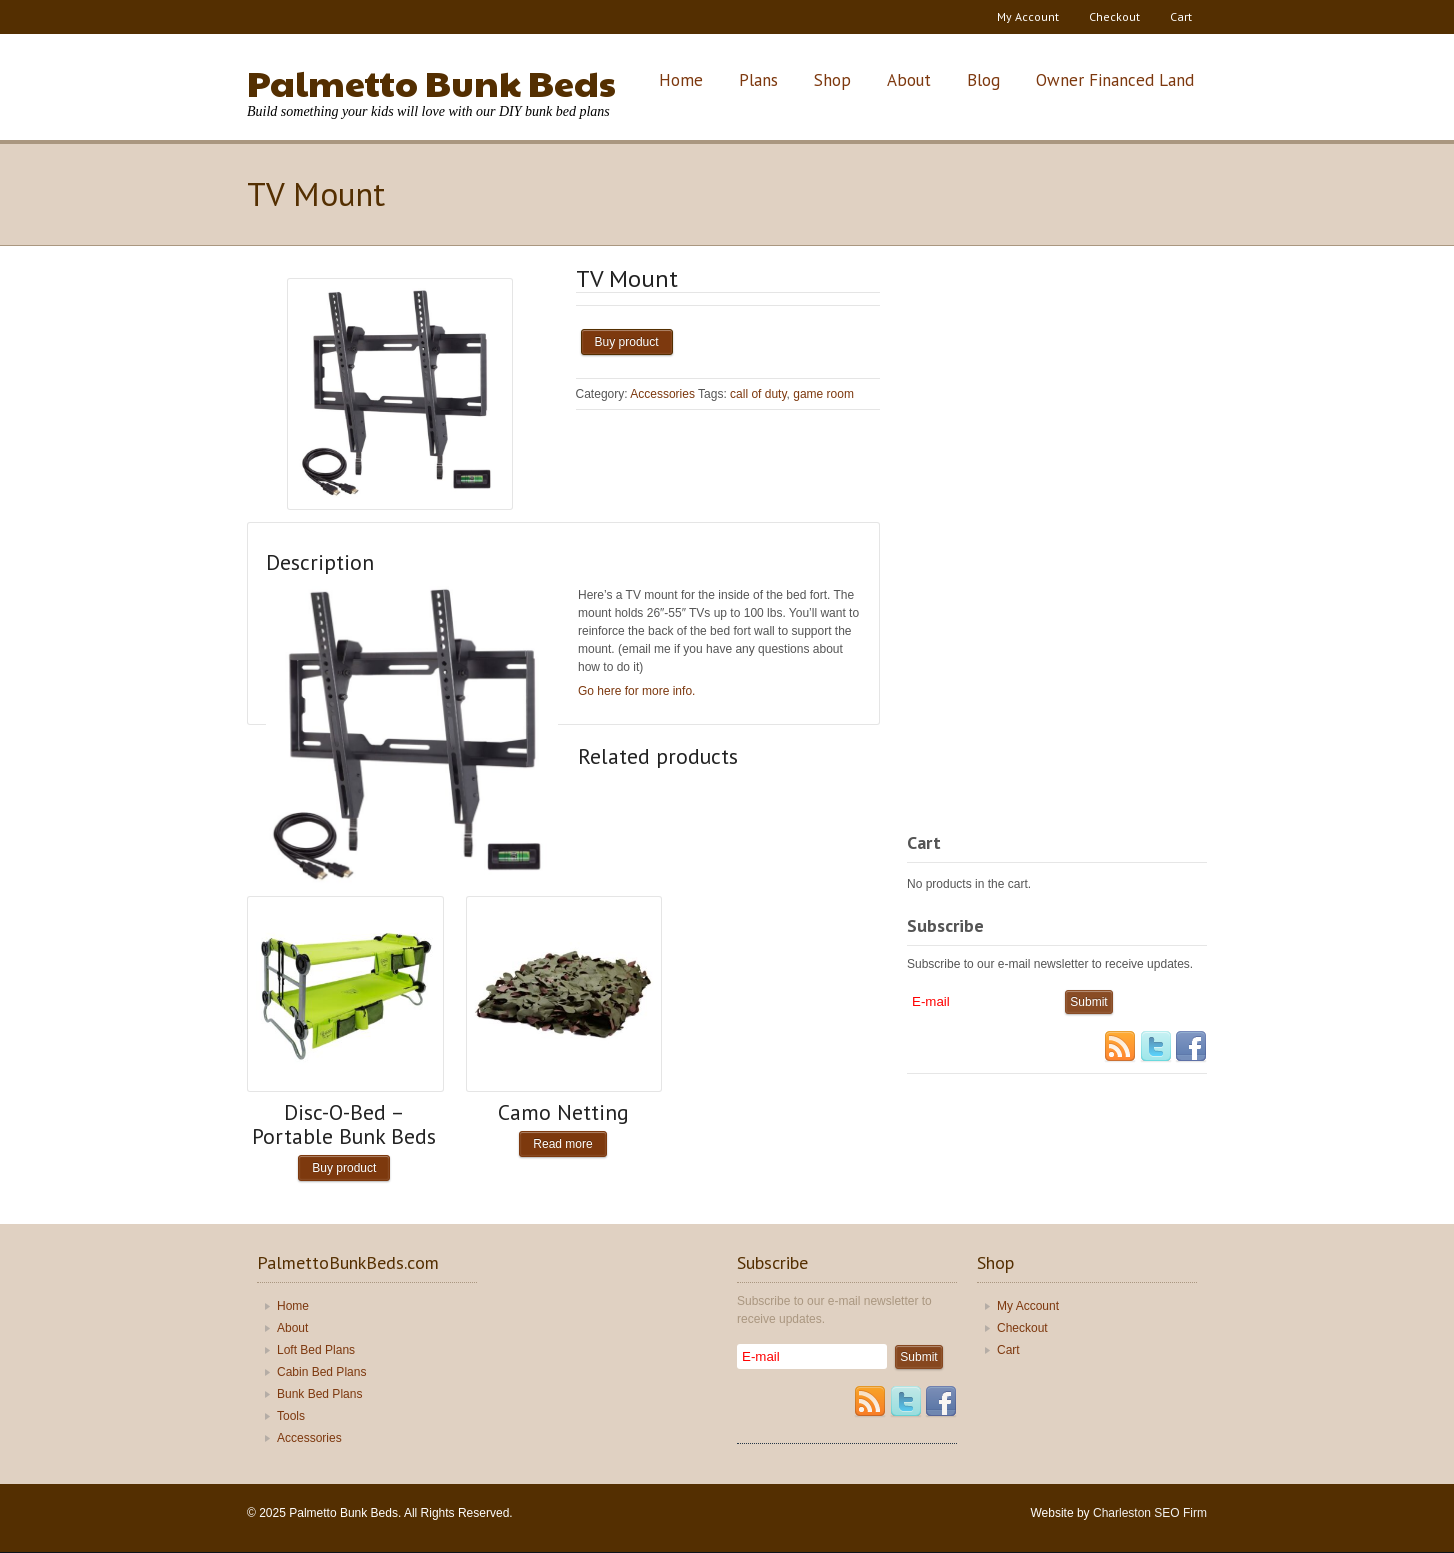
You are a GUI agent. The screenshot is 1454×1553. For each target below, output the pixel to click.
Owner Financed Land (1115, 80)
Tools (291, 1416)
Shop (832, 80)
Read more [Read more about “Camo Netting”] (562, 1144)
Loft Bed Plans (316, 1350)
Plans (758, 80)
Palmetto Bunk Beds (431, 82)
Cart (1181, 16)
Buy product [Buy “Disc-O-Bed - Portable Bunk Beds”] (344, 1168)
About (909, 80)
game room (823, 394)
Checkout (1114, 16)
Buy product (627, 342)
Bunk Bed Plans (319, 1394)
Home (681, 80)
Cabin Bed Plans (321, 1372)
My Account (1028, 16)
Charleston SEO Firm (1150, 1513)
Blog (983, 80)
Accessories (662, 394)
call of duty (758, 394)
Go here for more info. (636, 691)
